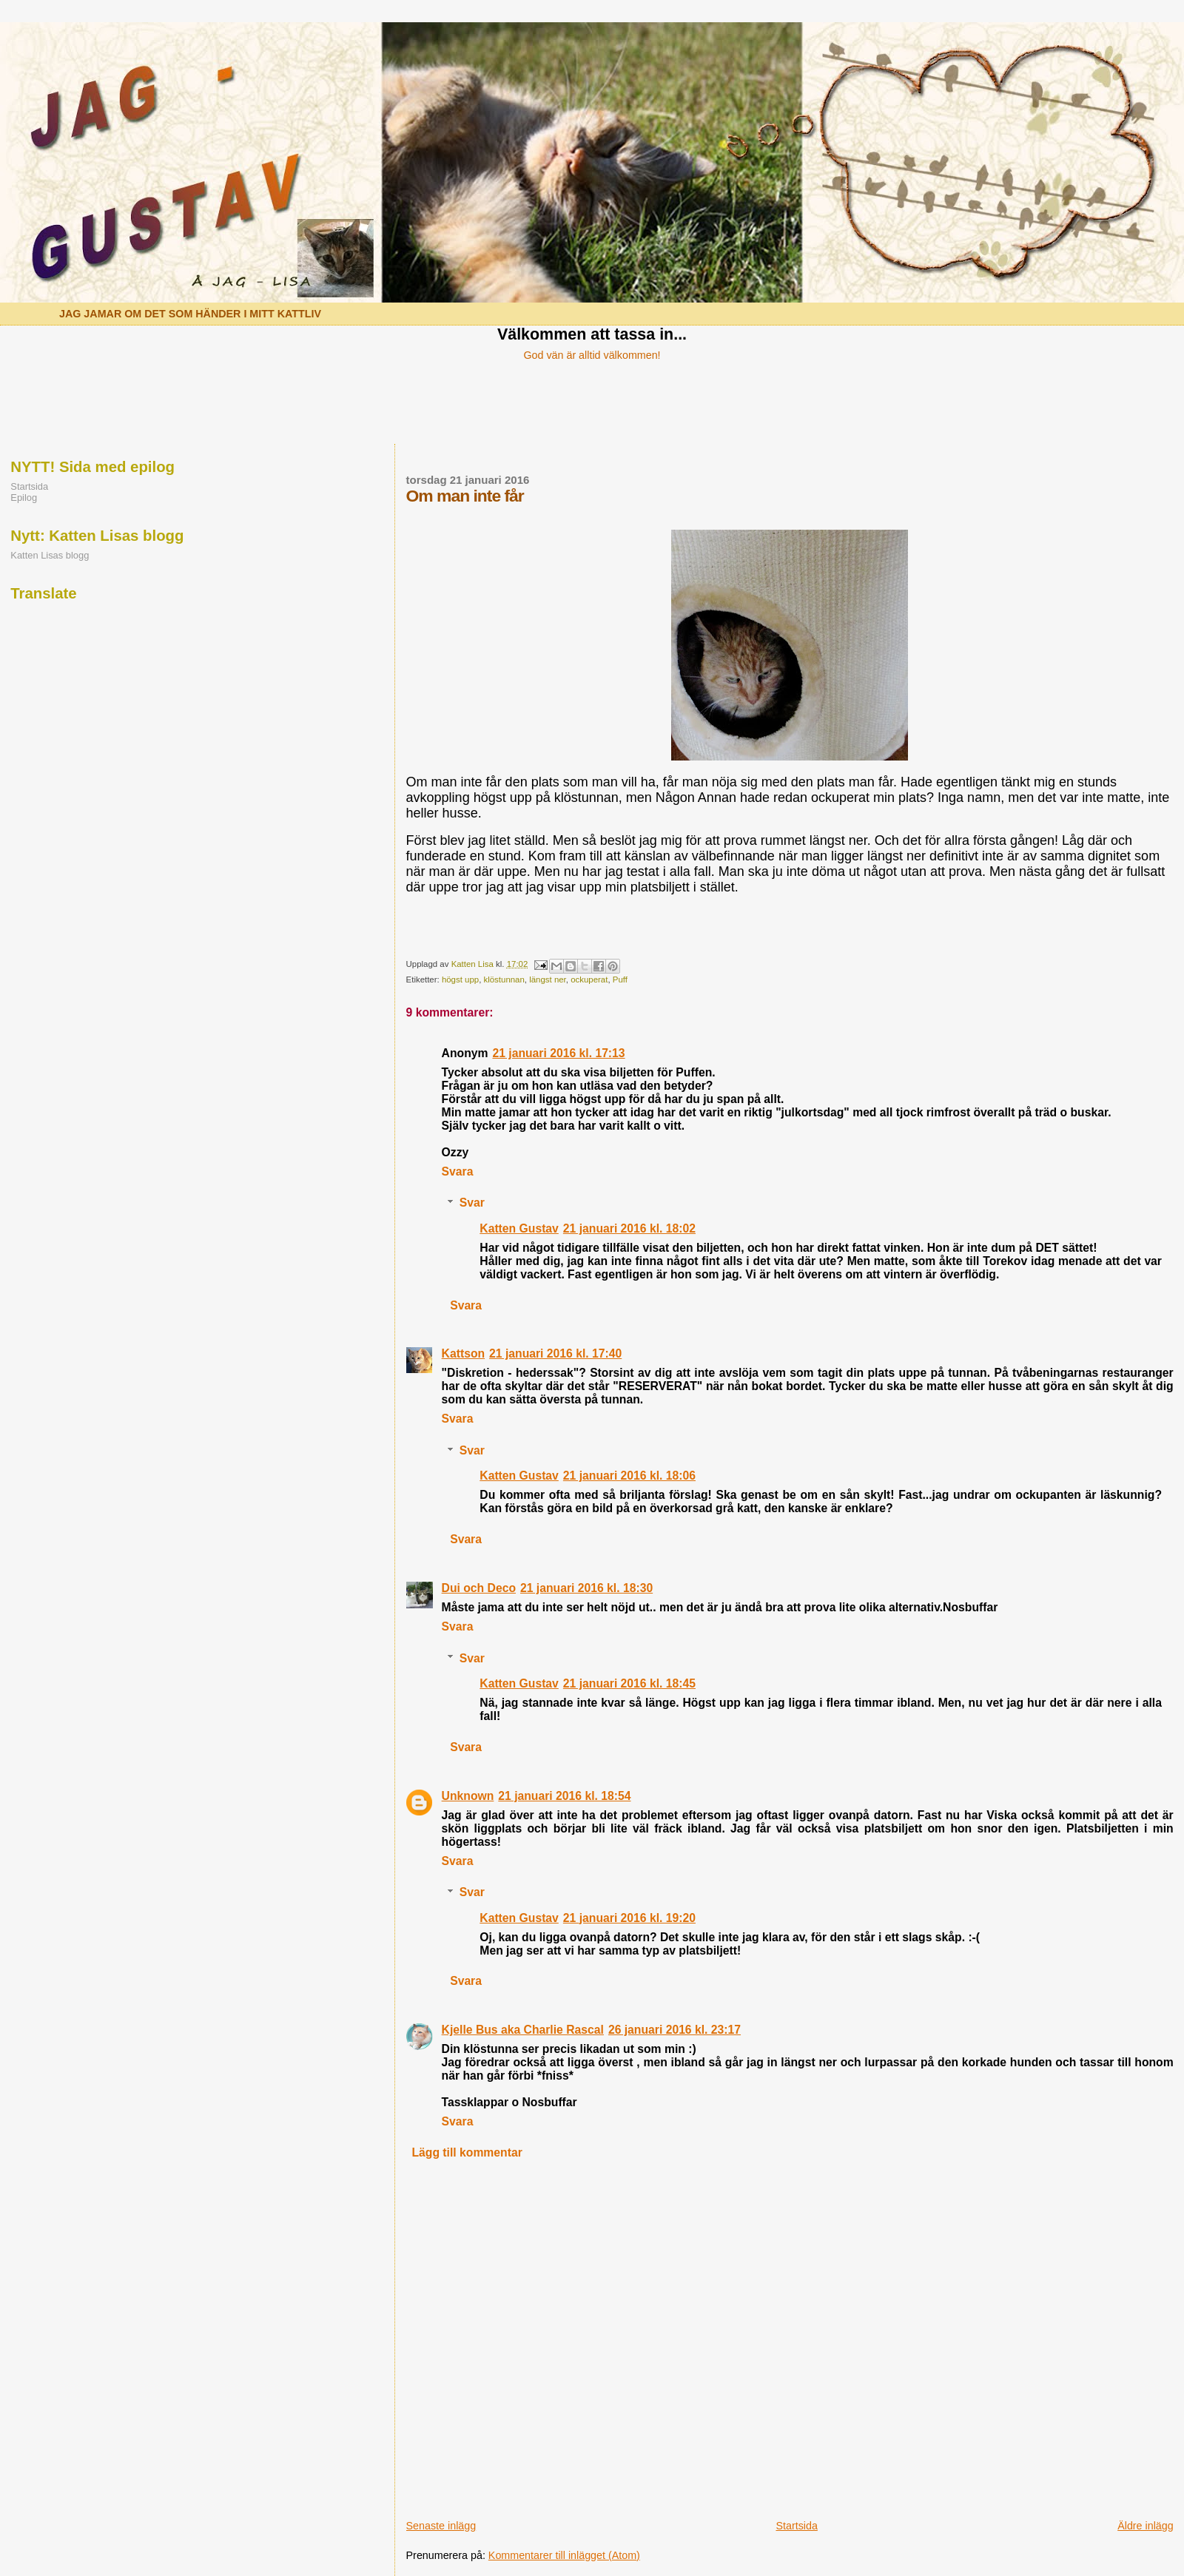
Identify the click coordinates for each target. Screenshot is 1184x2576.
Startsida (796, 2526)
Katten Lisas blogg (49, 555)
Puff (620, 979)
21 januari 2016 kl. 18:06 (629, 1475)
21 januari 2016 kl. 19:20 (629, 1918)
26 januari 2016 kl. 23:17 (674, 2029)
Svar (472, 1203)
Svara (458, 1171)
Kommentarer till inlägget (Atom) (564, 2555)
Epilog (23, 497)
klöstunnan (504, 979)
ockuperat (589, 979)
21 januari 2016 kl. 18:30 (586, 1588)
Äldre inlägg (1145, 2526)
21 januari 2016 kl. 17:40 (555, 1353)
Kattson (463, 1353)
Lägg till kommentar (466, 2152)
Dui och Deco (479, 1588)
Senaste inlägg (441, 2526)
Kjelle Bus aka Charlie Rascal (523, 2029)
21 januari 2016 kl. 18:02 (629, 1228)
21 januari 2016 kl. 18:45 (629, 1683)
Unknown (468, 1796)
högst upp (460, 979)
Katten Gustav (519, 1228)
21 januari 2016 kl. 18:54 (564, 1796)
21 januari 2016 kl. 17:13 (558, 1053)
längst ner (547, 979)
